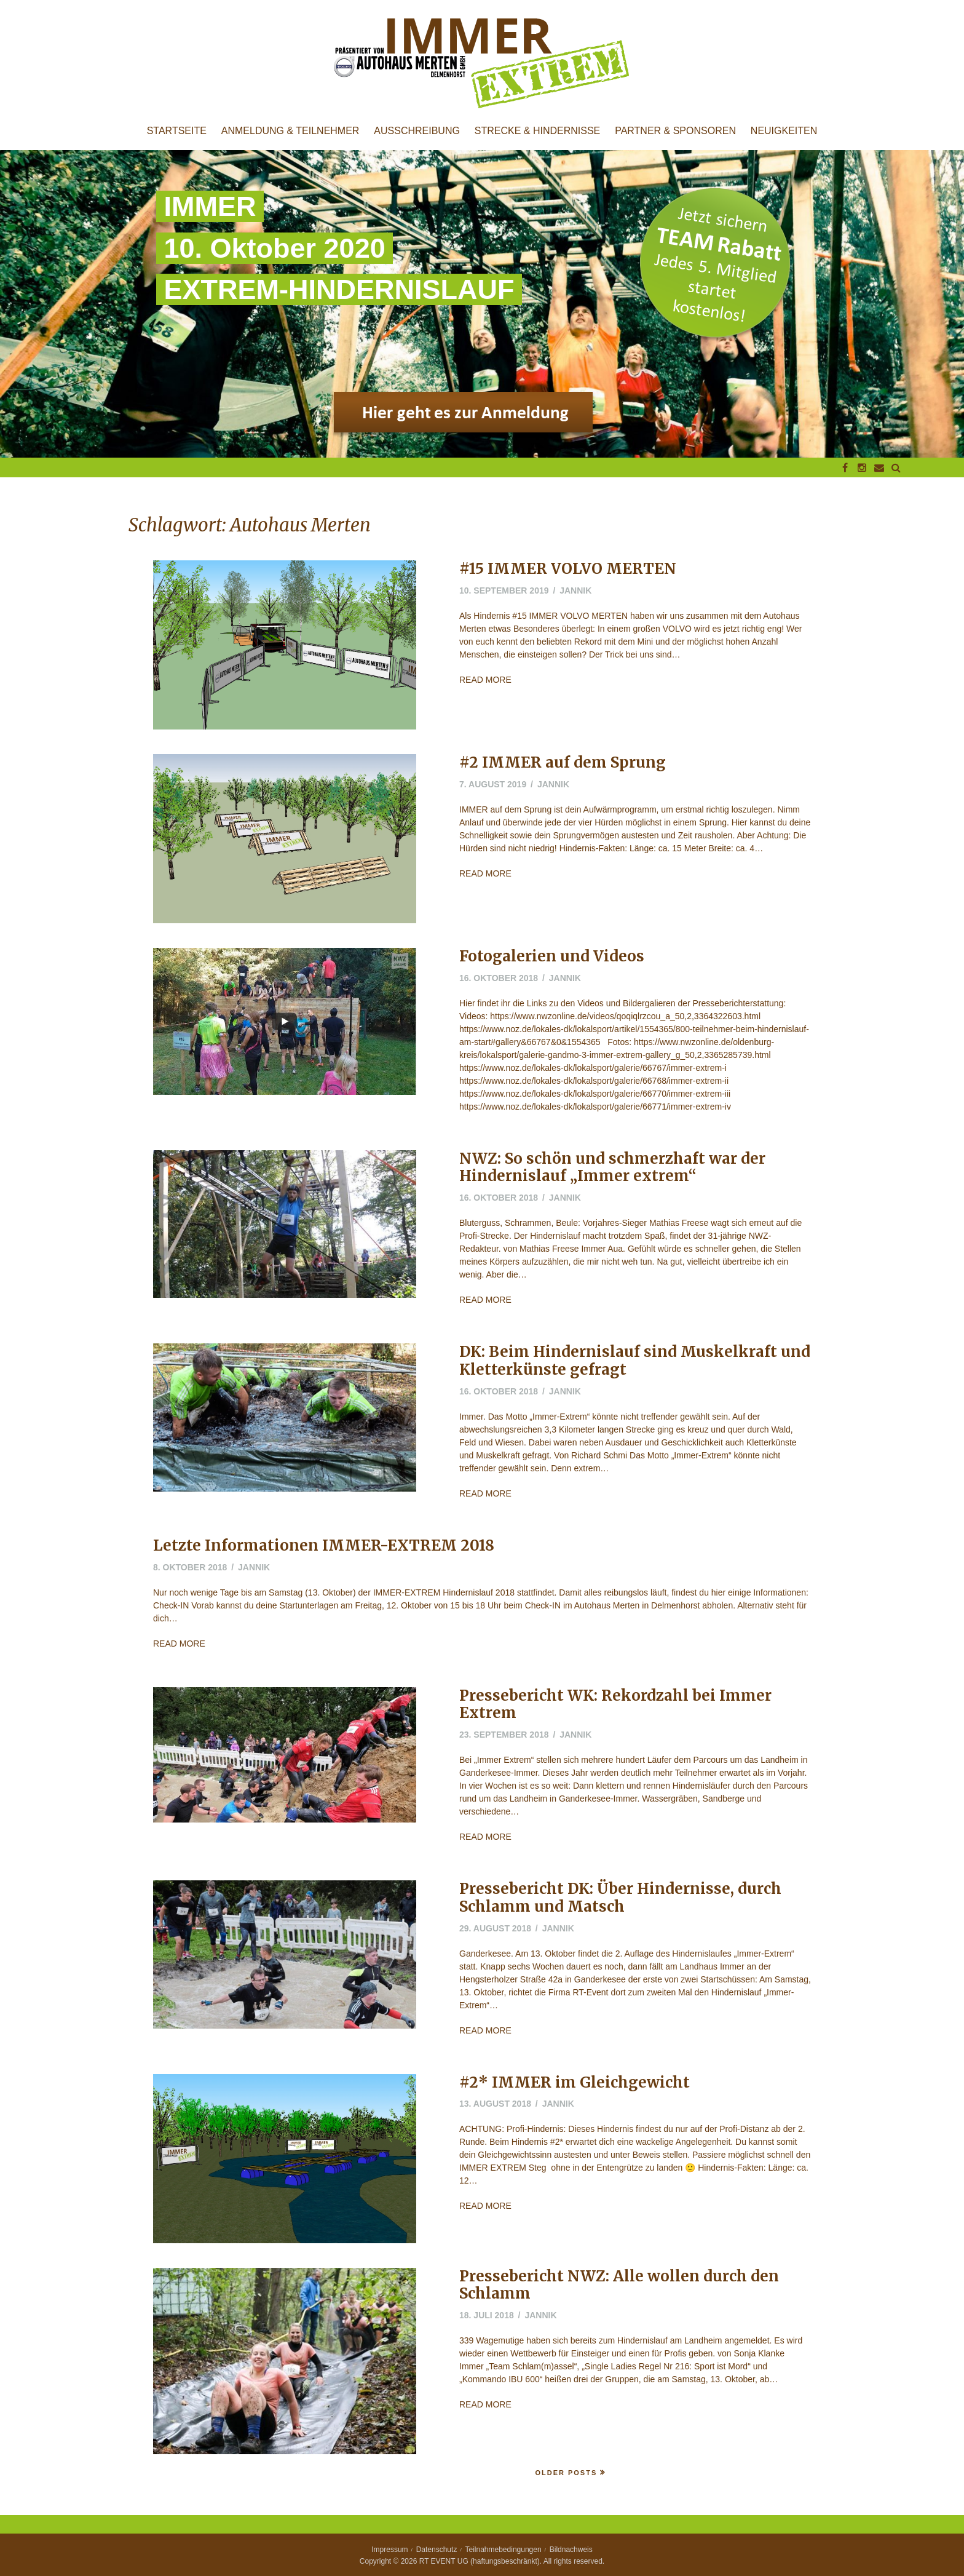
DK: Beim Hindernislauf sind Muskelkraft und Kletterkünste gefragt (634, 1360)
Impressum (389, 2549)
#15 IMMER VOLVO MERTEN (567, 568)
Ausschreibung (417, 131)
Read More (485, 680)
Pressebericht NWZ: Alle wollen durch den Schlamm (619, 2285)
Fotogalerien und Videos (551, 956)
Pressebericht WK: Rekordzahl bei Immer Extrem (615, 1704)
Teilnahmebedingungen (503, 2549)
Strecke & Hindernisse (537, 131)
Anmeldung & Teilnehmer (290, 131)
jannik (575, 590)
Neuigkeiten (784, 131)
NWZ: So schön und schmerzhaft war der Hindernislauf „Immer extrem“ (612, 1167)
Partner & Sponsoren (675, 131)
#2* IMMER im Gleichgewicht (574, 2082)
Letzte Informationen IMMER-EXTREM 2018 (323, 1545)
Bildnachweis (571, 2549)
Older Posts (566, 2472)
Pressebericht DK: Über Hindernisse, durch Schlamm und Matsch (620, 1897)
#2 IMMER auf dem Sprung (562, 762)
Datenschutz (436, 2549)
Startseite (177, 131)
